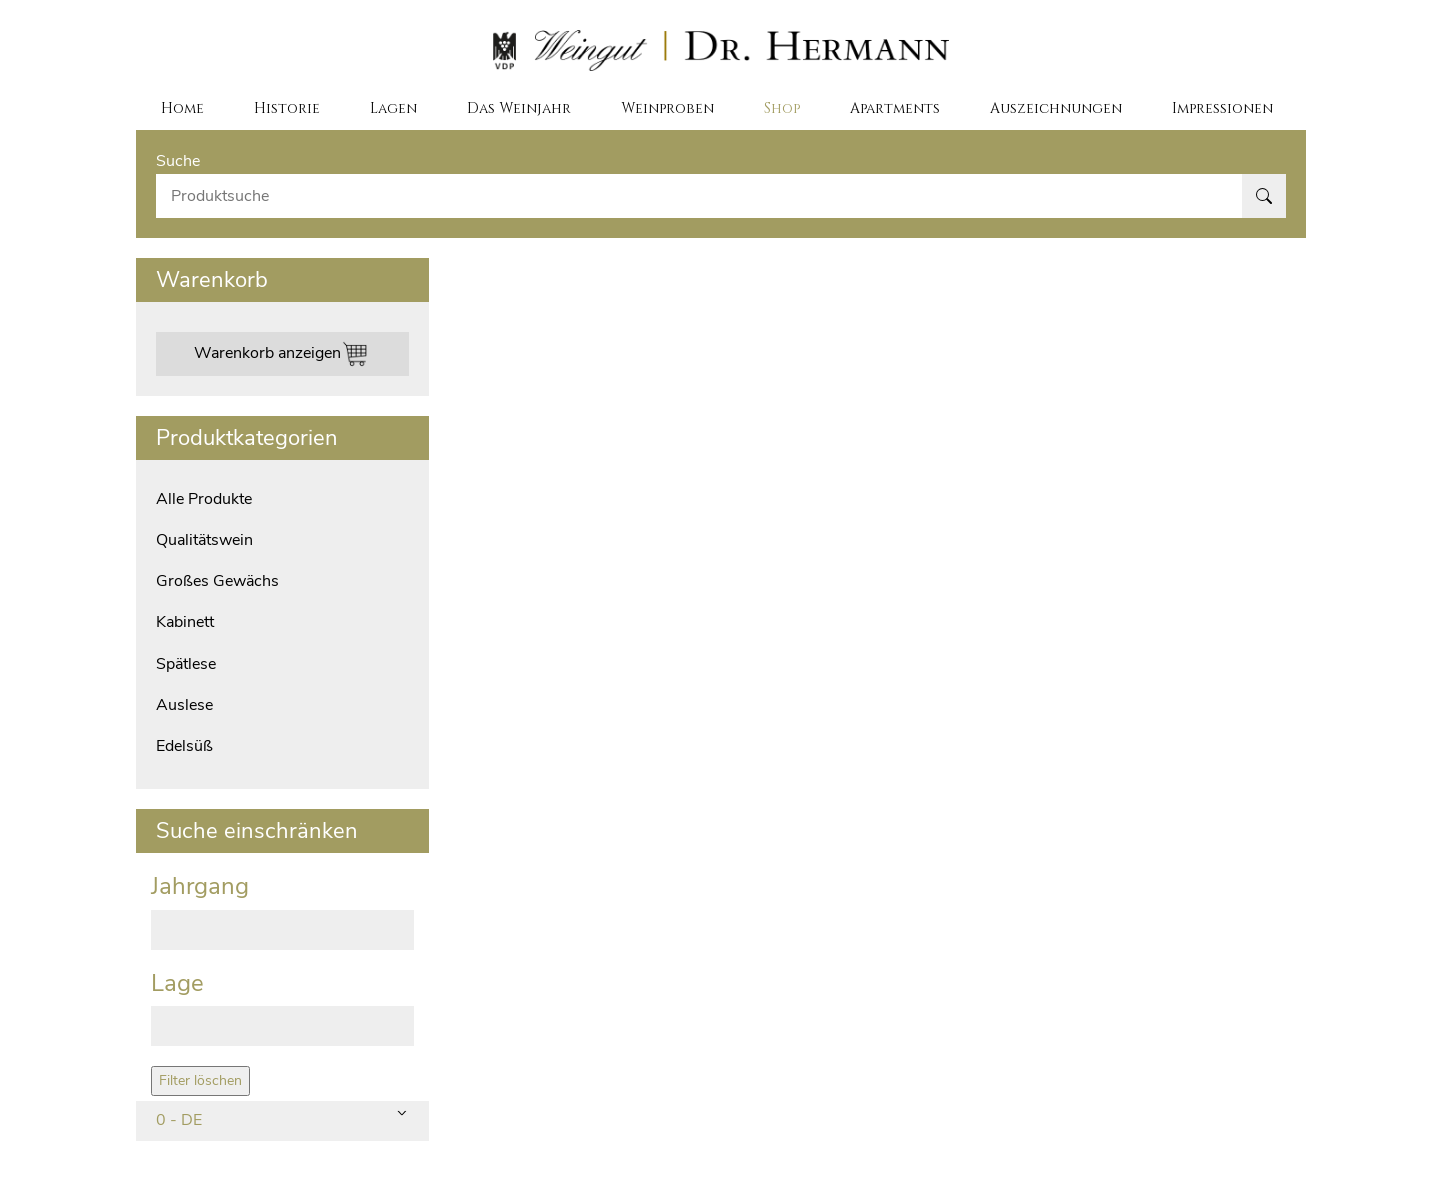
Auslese (184, 705)
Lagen (393, 107)
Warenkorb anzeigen (282, 354)
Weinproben (667, 107)
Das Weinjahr (519, 107)
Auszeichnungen (1056, 107)
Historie (287, 107)
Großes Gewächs (217, 581)
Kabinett (185, 622)
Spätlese (186, 664)
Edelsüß (184, 746)
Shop (782, 107)
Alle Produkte (204, 499)
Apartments (895, 107)
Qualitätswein (204, 540)
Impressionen (1222, 107)
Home (182, 107)
